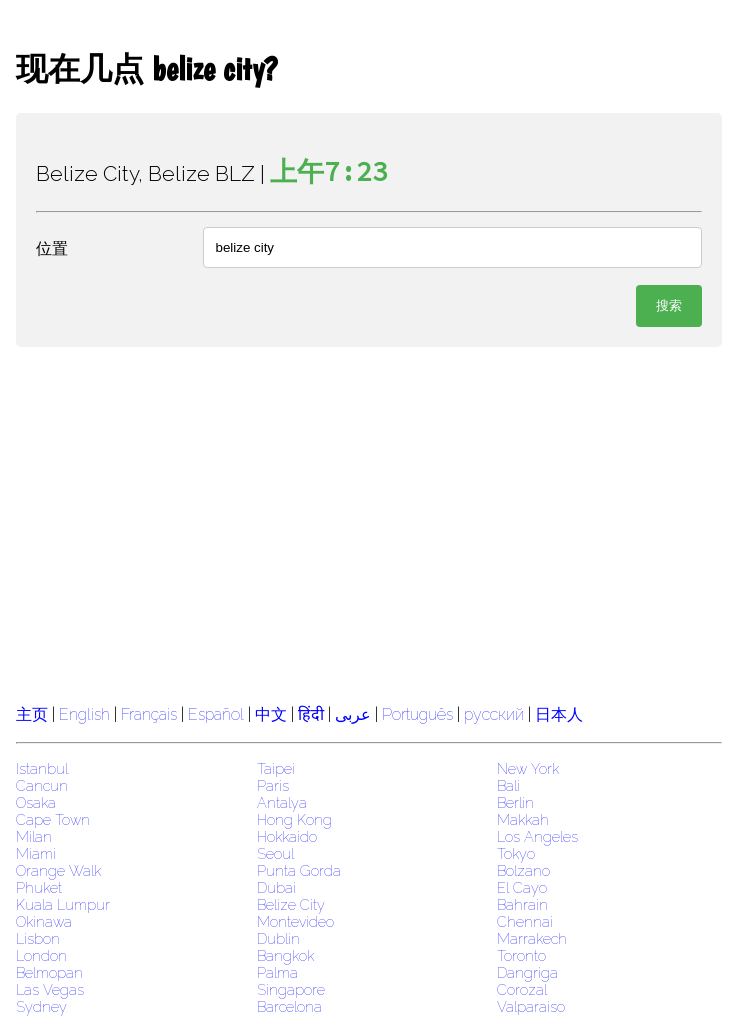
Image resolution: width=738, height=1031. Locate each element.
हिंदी (311, 714)
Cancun (42, 785)
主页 (32, 714)
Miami (36, 853)
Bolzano (523, 870)
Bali (508, 785)
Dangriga (527, 972)
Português (417, 714)
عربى (353, 714)
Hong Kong (294, 819)
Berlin (515, 802)
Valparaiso (531, 1006)
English (84, 714)
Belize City (291, 904)
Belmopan (49, 972)
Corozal (522, 989)
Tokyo (516, 853)
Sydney (41, 1006)
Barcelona (289, 1006)
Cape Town (53, 819)
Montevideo (295, 921)
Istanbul (42, 768)
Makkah (523, 819)
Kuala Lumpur (63, 904)
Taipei (276, 768)
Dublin (278, 938)
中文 (271, 714)
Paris (273, 785)
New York (528, 768)
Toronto (521, 955)
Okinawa (44, 921)
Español (218, 714)
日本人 (559, 714)
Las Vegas (50, 989)
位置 (52, 248)
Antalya (282, 802)
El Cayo (522, 887)
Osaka (36, 802)
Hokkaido (287, 836)
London (41, 955)
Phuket (39, 887)
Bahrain (522, 904)
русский (494, 714)
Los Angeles (537, 836)
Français (149, 714)
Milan (34, 836)
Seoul (275, 853)
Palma (277, 972)
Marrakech (532, 938)
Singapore (291, 989)
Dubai (276, 887)
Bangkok (285, 955)
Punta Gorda (299, 870)
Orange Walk (58, 870)
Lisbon (38, 938)
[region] (369, 523)
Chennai (525, 921)
